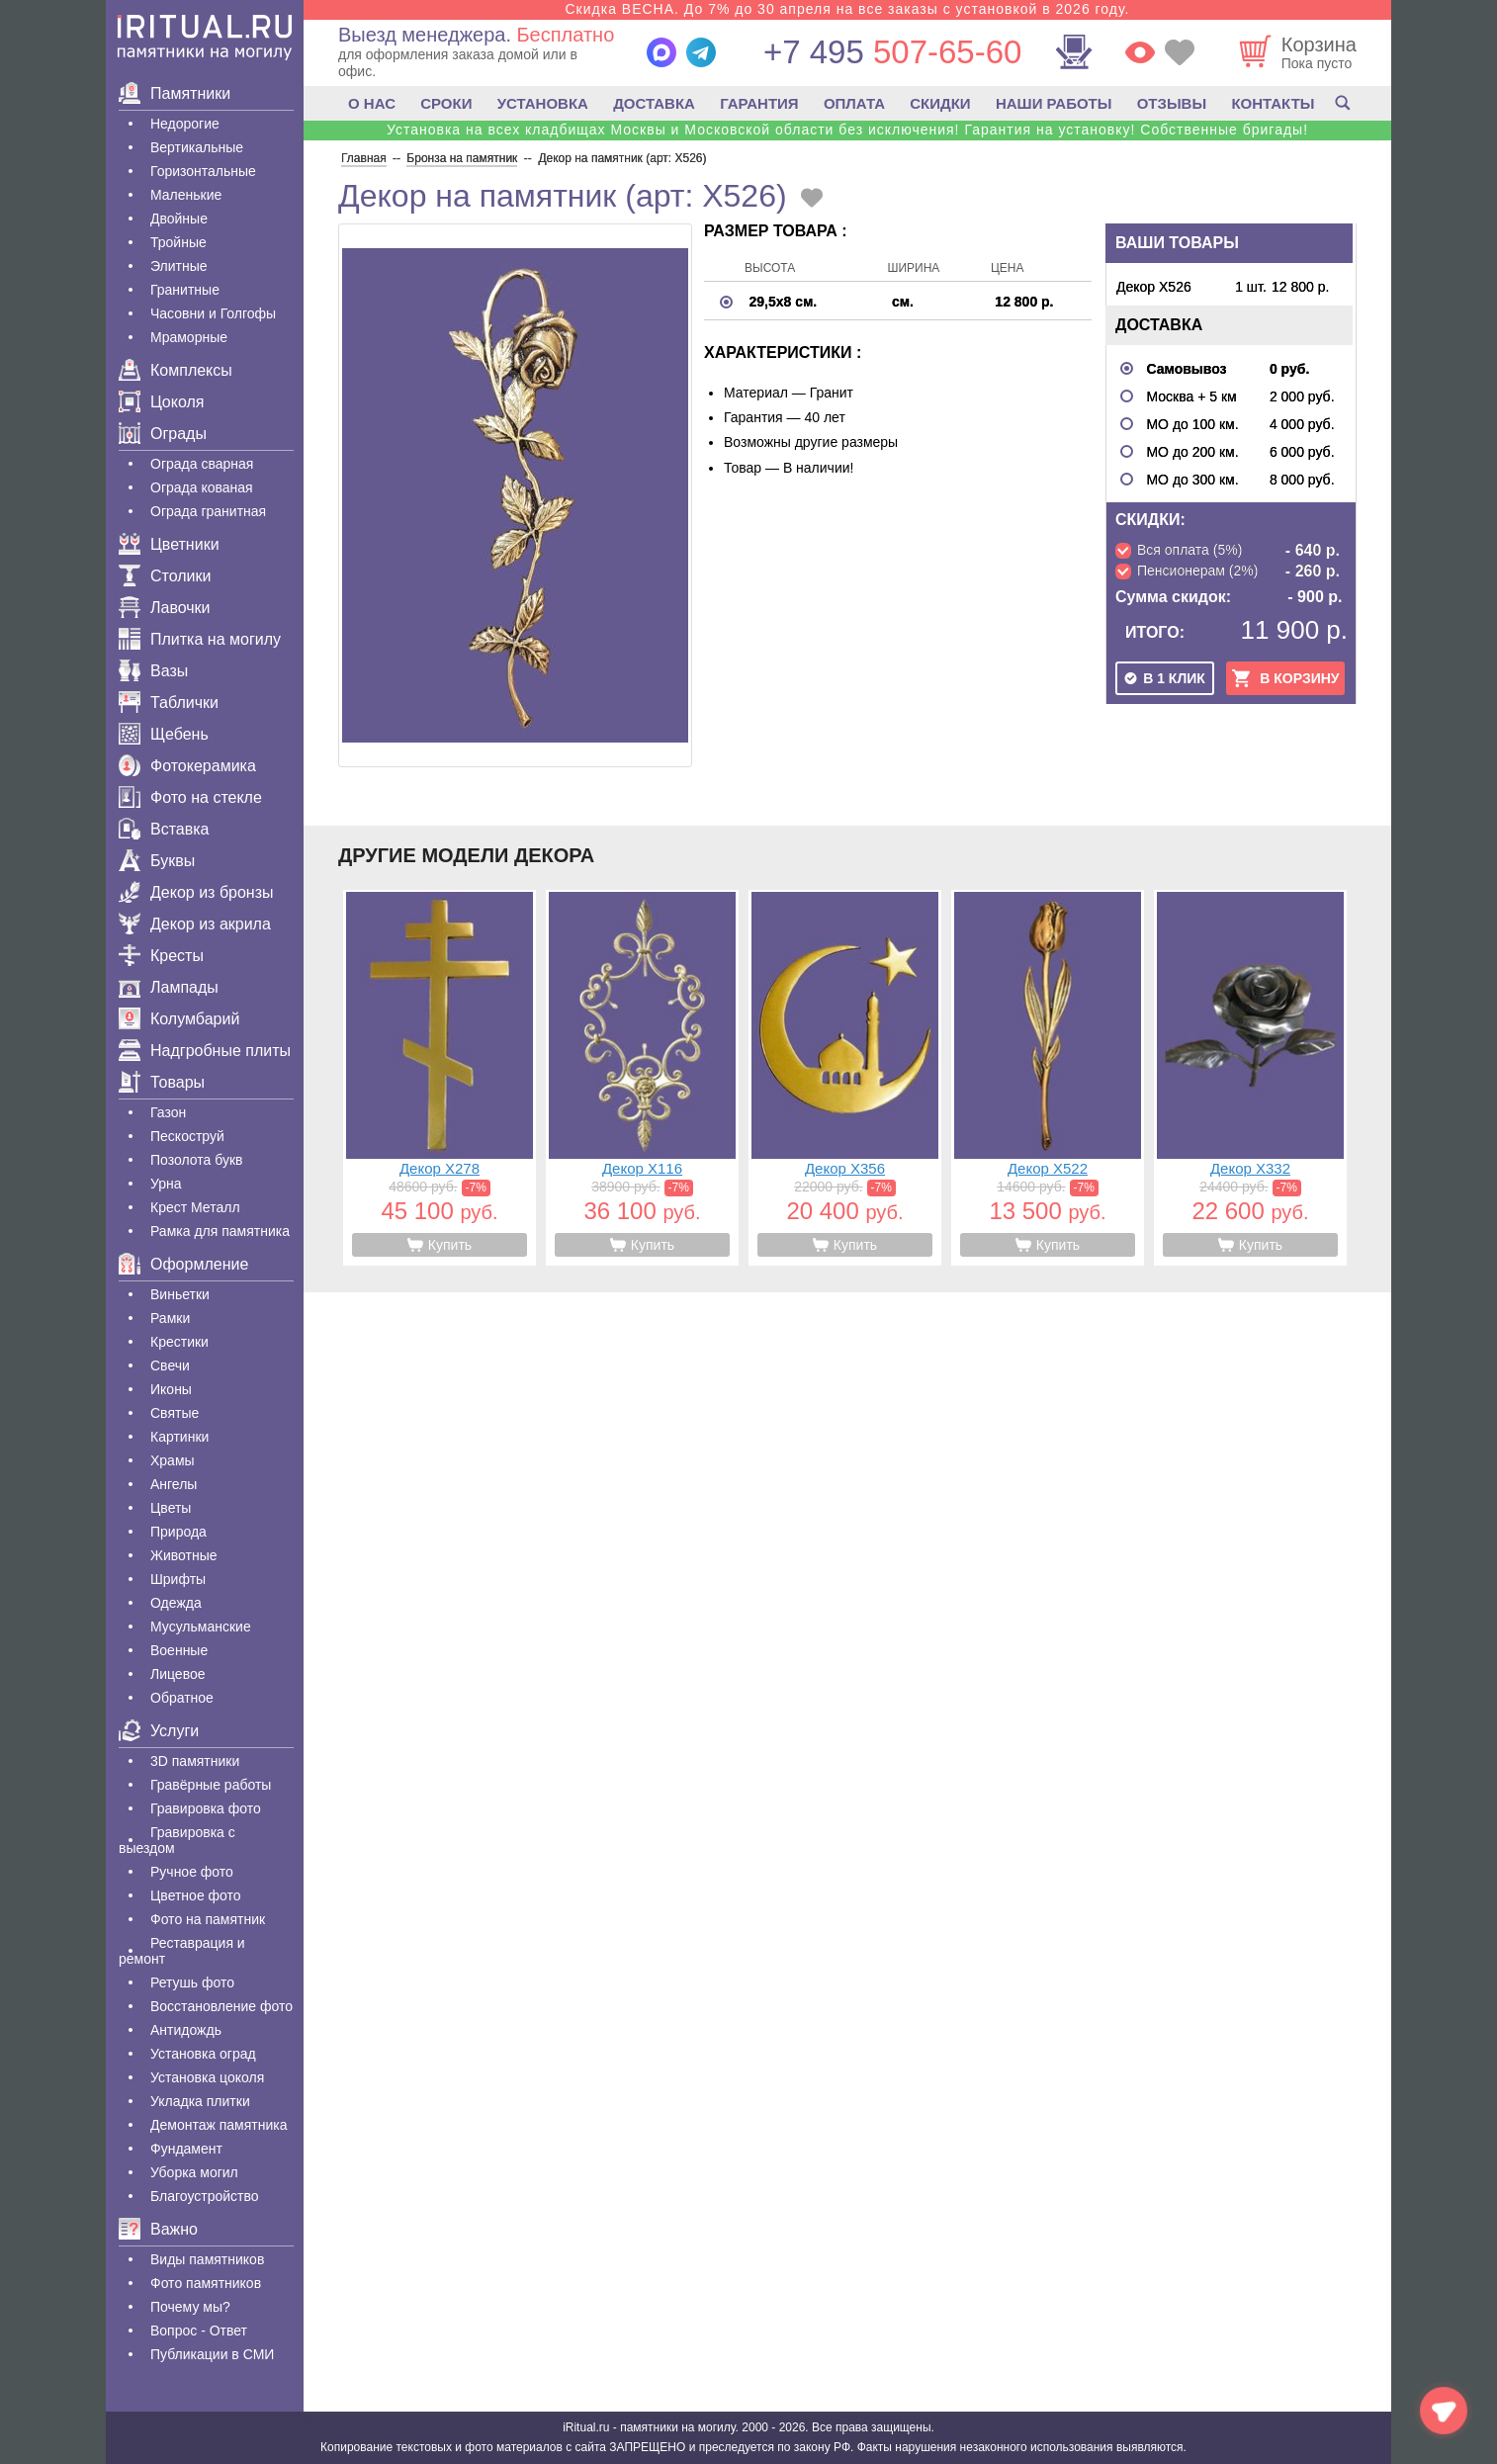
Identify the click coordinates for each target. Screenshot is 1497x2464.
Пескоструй (187, 1136)
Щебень (164, 734)
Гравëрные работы (210, 1785)
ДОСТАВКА (654, 103)
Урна (166, 1183)
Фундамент (186, 2148)
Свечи (170, 1365)
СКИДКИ (940, 103)
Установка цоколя (207, 2077)
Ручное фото (191, 1872)
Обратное (182, 1698)
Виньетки (180, 1294)
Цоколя (161, 402)
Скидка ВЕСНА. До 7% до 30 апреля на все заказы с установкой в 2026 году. (847, 9)
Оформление (183, 1264)
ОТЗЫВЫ (1171, 103)
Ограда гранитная (208, 511)
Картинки (179, 1437)
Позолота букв (196, 1160)
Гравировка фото (205, 1808)
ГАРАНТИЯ (759, 103)
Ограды (163, 433)
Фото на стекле (190, 797)
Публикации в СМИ (212, 2354)
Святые (174, 1413)
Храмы (172, 1460)
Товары (162, 1082)
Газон (168, 1112)
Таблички (169, 702)
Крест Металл (195, 1207)
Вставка (164, 829)
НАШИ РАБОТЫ (1054, 103)
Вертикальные (196, 147)
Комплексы (175, 370)
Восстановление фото (221, 2006)
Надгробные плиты (205, 1050)
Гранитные (185, 290)
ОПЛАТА (854, 103)
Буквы (157, 860)
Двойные (179, 218)
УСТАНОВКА (542, 103)
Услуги (159, 1730)
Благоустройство (204, 2196)
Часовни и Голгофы (213, 313)
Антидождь (185, 2030)
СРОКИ (446, 103)
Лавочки (165, 607)
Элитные (179, 266)
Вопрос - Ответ (198, 2330)
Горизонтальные (203, 171)
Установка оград (203, 2054)
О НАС (372, 103)
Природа (178, 1532)
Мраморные (188, 337)
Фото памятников (205, 2283)
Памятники (174, 93)
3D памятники (194, 1761)
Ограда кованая (201, 487)
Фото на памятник (207, 1919)
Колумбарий (179, 1019)
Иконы (171, 1389)
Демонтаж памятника (218, 2125)
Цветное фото (195, 1895)
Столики (165, 576)
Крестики (179, 1342)
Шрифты (178, 1579)
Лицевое (178, 1674)
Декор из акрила (195, 924)
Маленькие (185, 195)
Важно (158, 2229)
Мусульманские (200, 1626)
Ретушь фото (192, 1982)
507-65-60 (892, 52)
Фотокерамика (187, 765)
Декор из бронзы (196, 892)
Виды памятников (207, 2259)
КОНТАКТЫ (1272, 103)
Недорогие (185, 124)
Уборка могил (194, 2172)
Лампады (169, 987)
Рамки (170, 1318)
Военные (179, 1650)
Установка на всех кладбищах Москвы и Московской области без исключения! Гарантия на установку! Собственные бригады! (847, 129)
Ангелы (173, 1484)
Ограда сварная (201, 464)
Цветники (169, 544)
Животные (184, 1555)
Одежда (176, 1603)
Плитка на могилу (200, 639)
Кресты (161, 955)
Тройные (178, 242)
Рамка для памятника (220, 1231)
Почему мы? (190, 2307)
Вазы (153, 670)
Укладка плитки (200, 2101)
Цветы (170, 1508)
